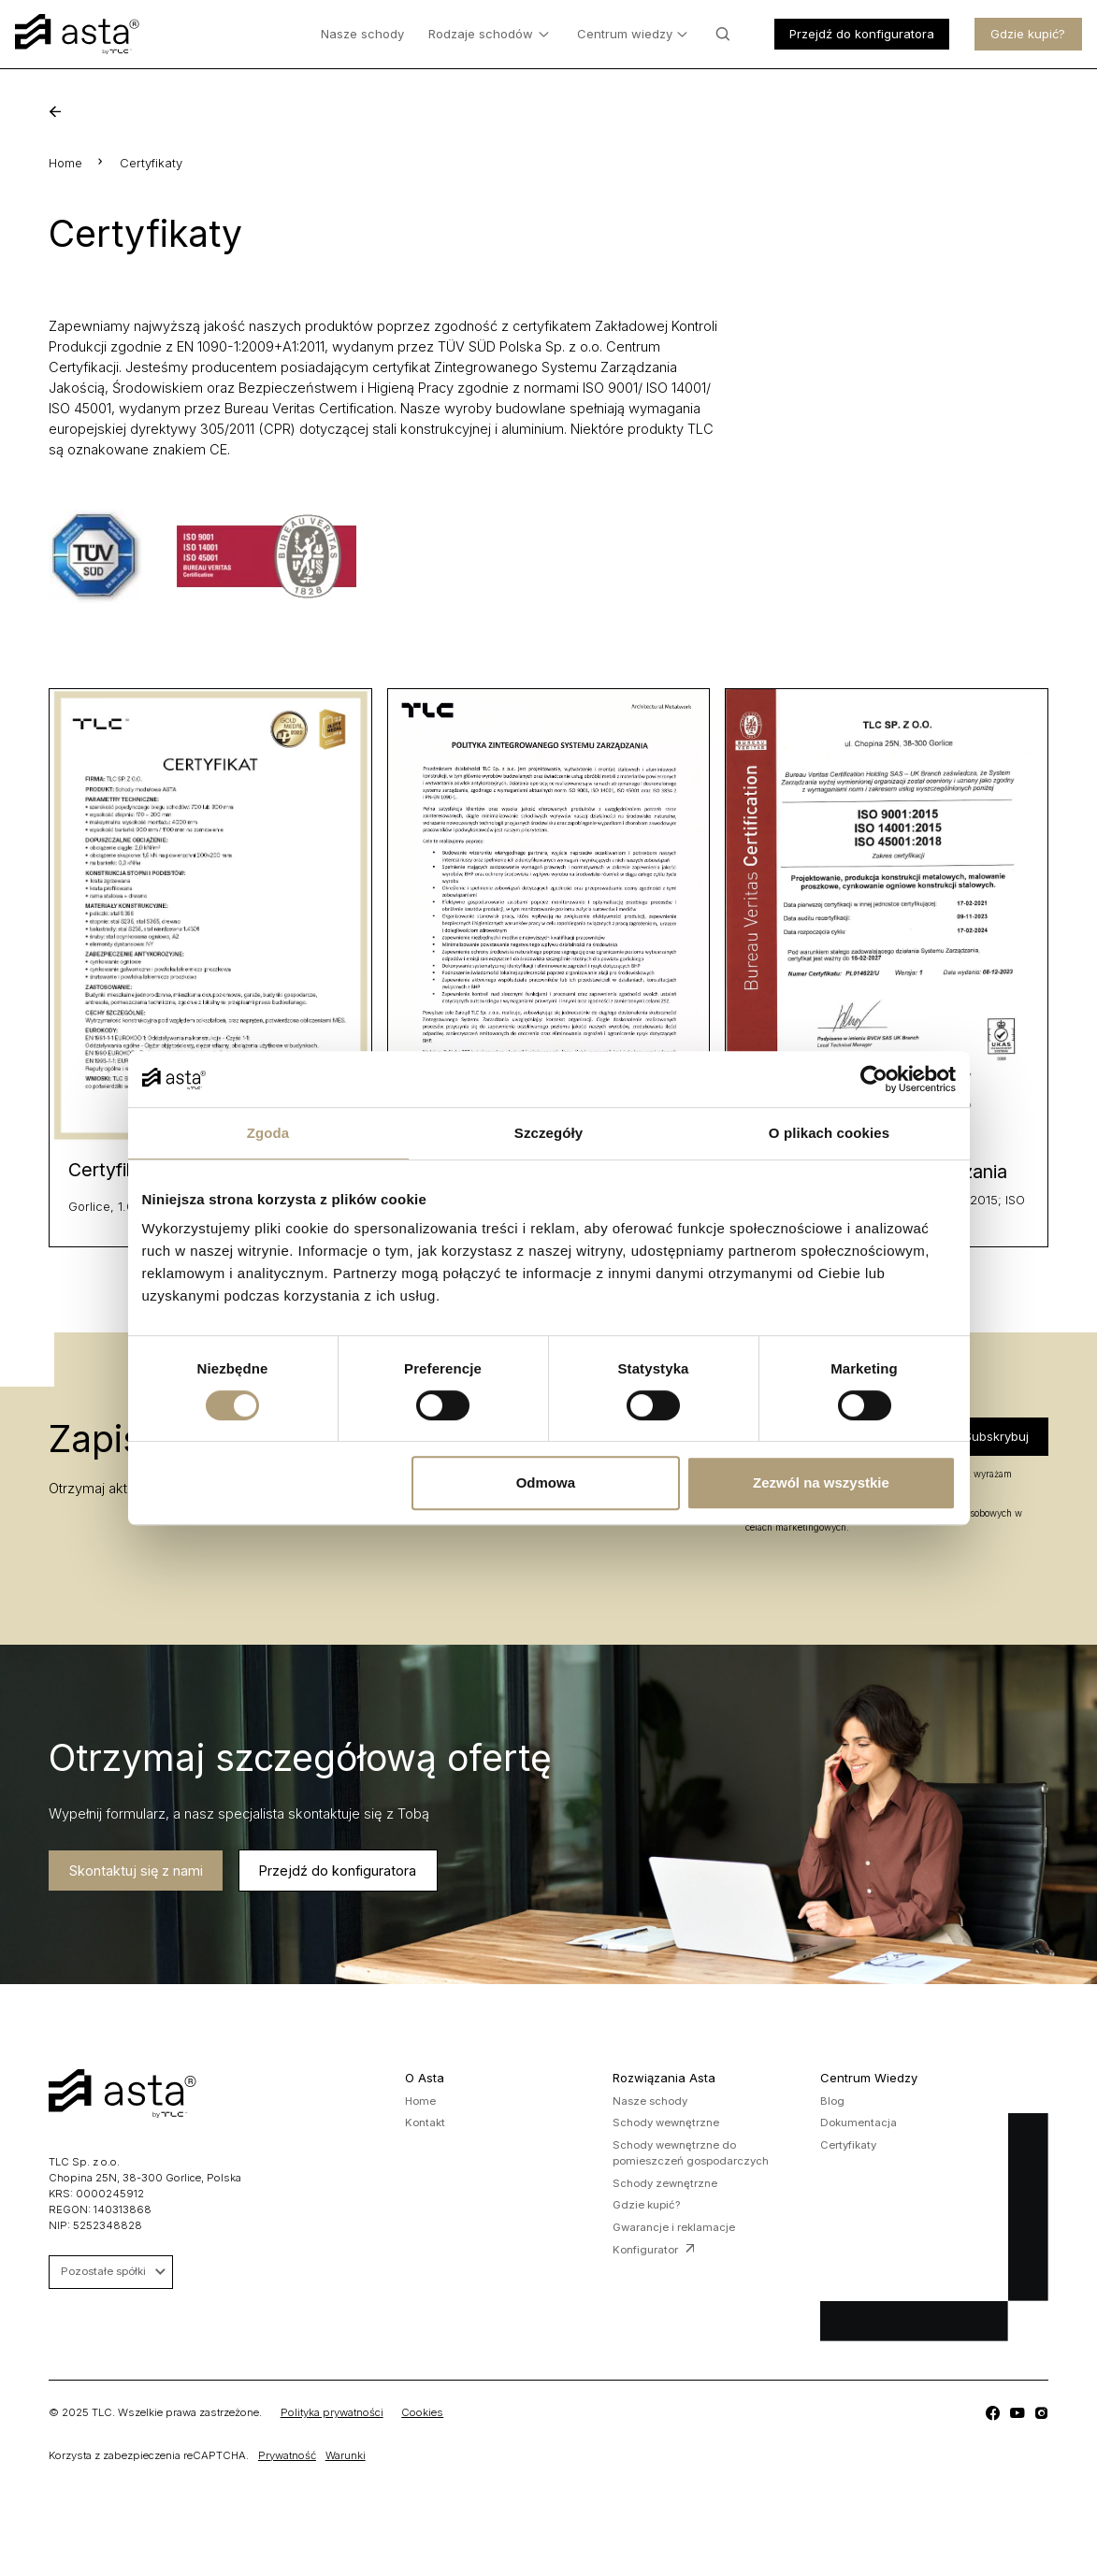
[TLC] (992, 2413)
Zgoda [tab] (268, 1133)
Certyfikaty (848, 2144)
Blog (832, 2101)
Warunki (345, 2455)
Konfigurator (654, 2249)
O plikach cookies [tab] (829, 1133)
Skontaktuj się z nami (129, 1870)
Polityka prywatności (332, 2412)
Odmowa (545, 1482)
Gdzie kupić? (1027, 33)
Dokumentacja (858, 2122)
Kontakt (425, 2122)
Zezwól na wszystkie (821, 1482)
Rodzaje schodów (488, 34)
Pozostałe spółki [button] (113, 2271)
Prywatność (287, 2455)
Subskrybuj (996, 1436)
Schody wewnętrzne (666, 2122)
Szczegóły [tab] (548, 1133)
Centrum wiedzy (632, 34)
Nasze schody (362, 33)
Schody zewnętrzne (665, 2183)
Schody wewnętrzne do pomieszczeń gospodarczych (691, 2152)
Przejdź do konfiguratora (861, 33)
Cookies (422, 2412)
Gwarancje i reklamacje (674, 2227)
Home (65, 162)
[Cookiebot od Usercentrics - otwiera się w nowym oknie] (874, 1079)
